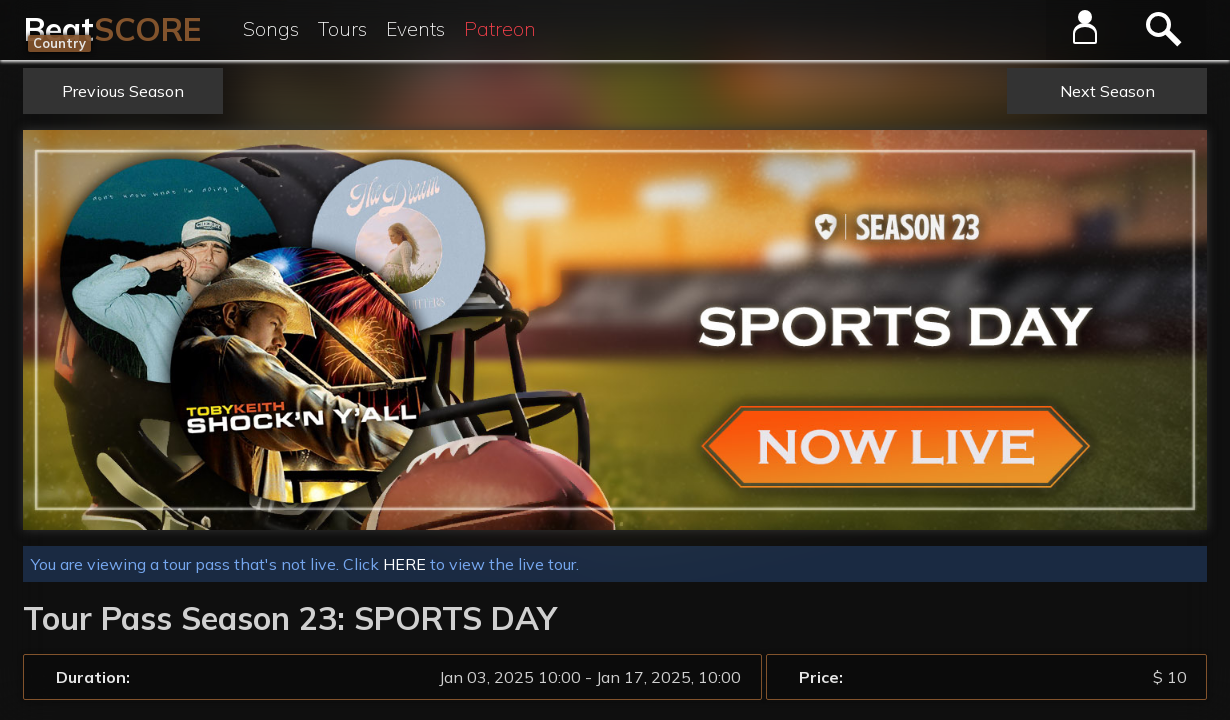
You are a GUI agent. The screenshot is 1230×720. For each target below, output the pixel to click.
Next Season (1107, 91)
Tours (342, 29)
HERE (404, 564)
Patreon (500, 29)
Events (415, 29)
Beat (112, 29)
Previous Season (123, 91)
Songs (271, 29)
